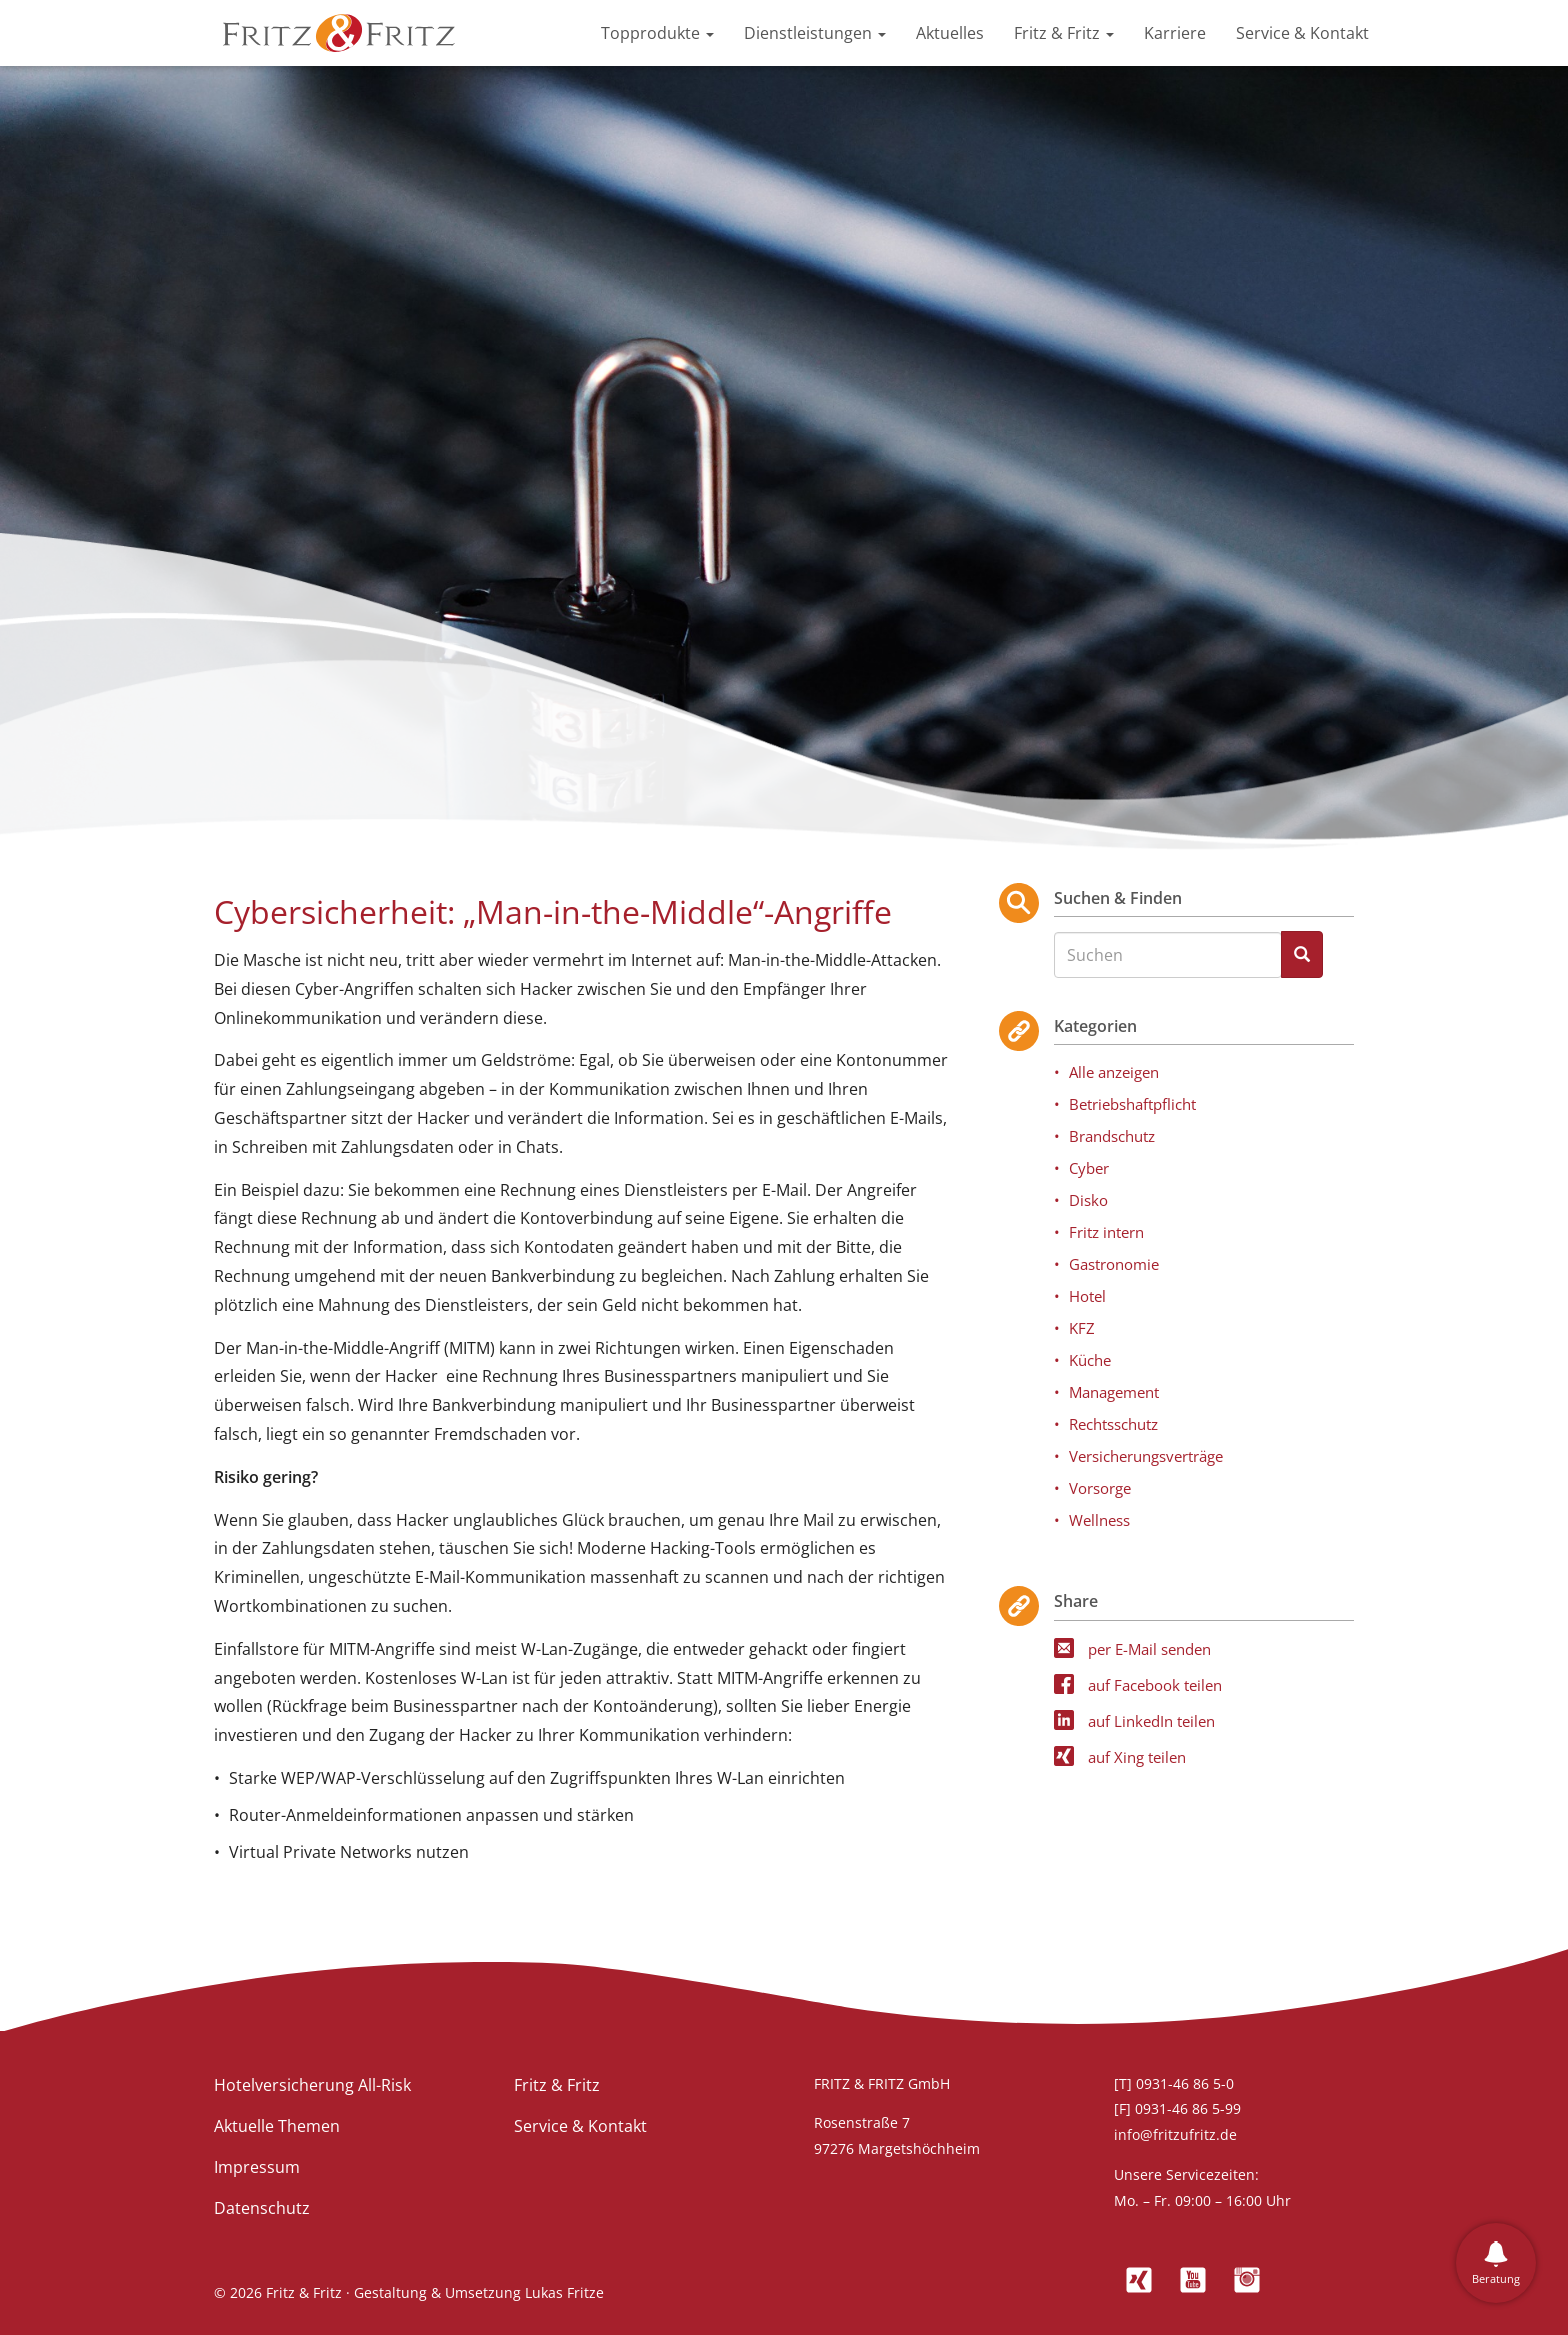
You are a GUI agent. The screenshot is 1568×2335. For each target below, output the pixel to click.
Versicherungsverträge (1146, 1456)
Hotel (1087, 1296)
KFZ (1082, 1328)
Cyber (1089, 1168)
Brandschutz (1112, 1136)
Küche (1090, 1360)
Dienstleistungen (815, 33)
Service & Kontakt (1302, 33)
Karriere (1175, 33)
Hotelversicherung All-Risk (312, 2085)
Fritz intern (1106, 1232)
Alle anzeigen (1114, 1072)
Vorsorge (1100, 1488)
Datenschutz (262, 2208)
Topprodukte (657, 33)
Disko (1088, 1200)
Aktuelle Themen (277, 2126)
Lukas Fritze (564, 2292)
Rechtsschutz (1113, 1424)
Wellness (1099, 1520)
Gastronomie (1114, 1264)
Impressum (257, 2167)
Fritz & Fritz (1064, 33)
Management (1114, 1392)
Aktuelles (950, 33)
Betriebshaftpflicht (1132, 1104)
